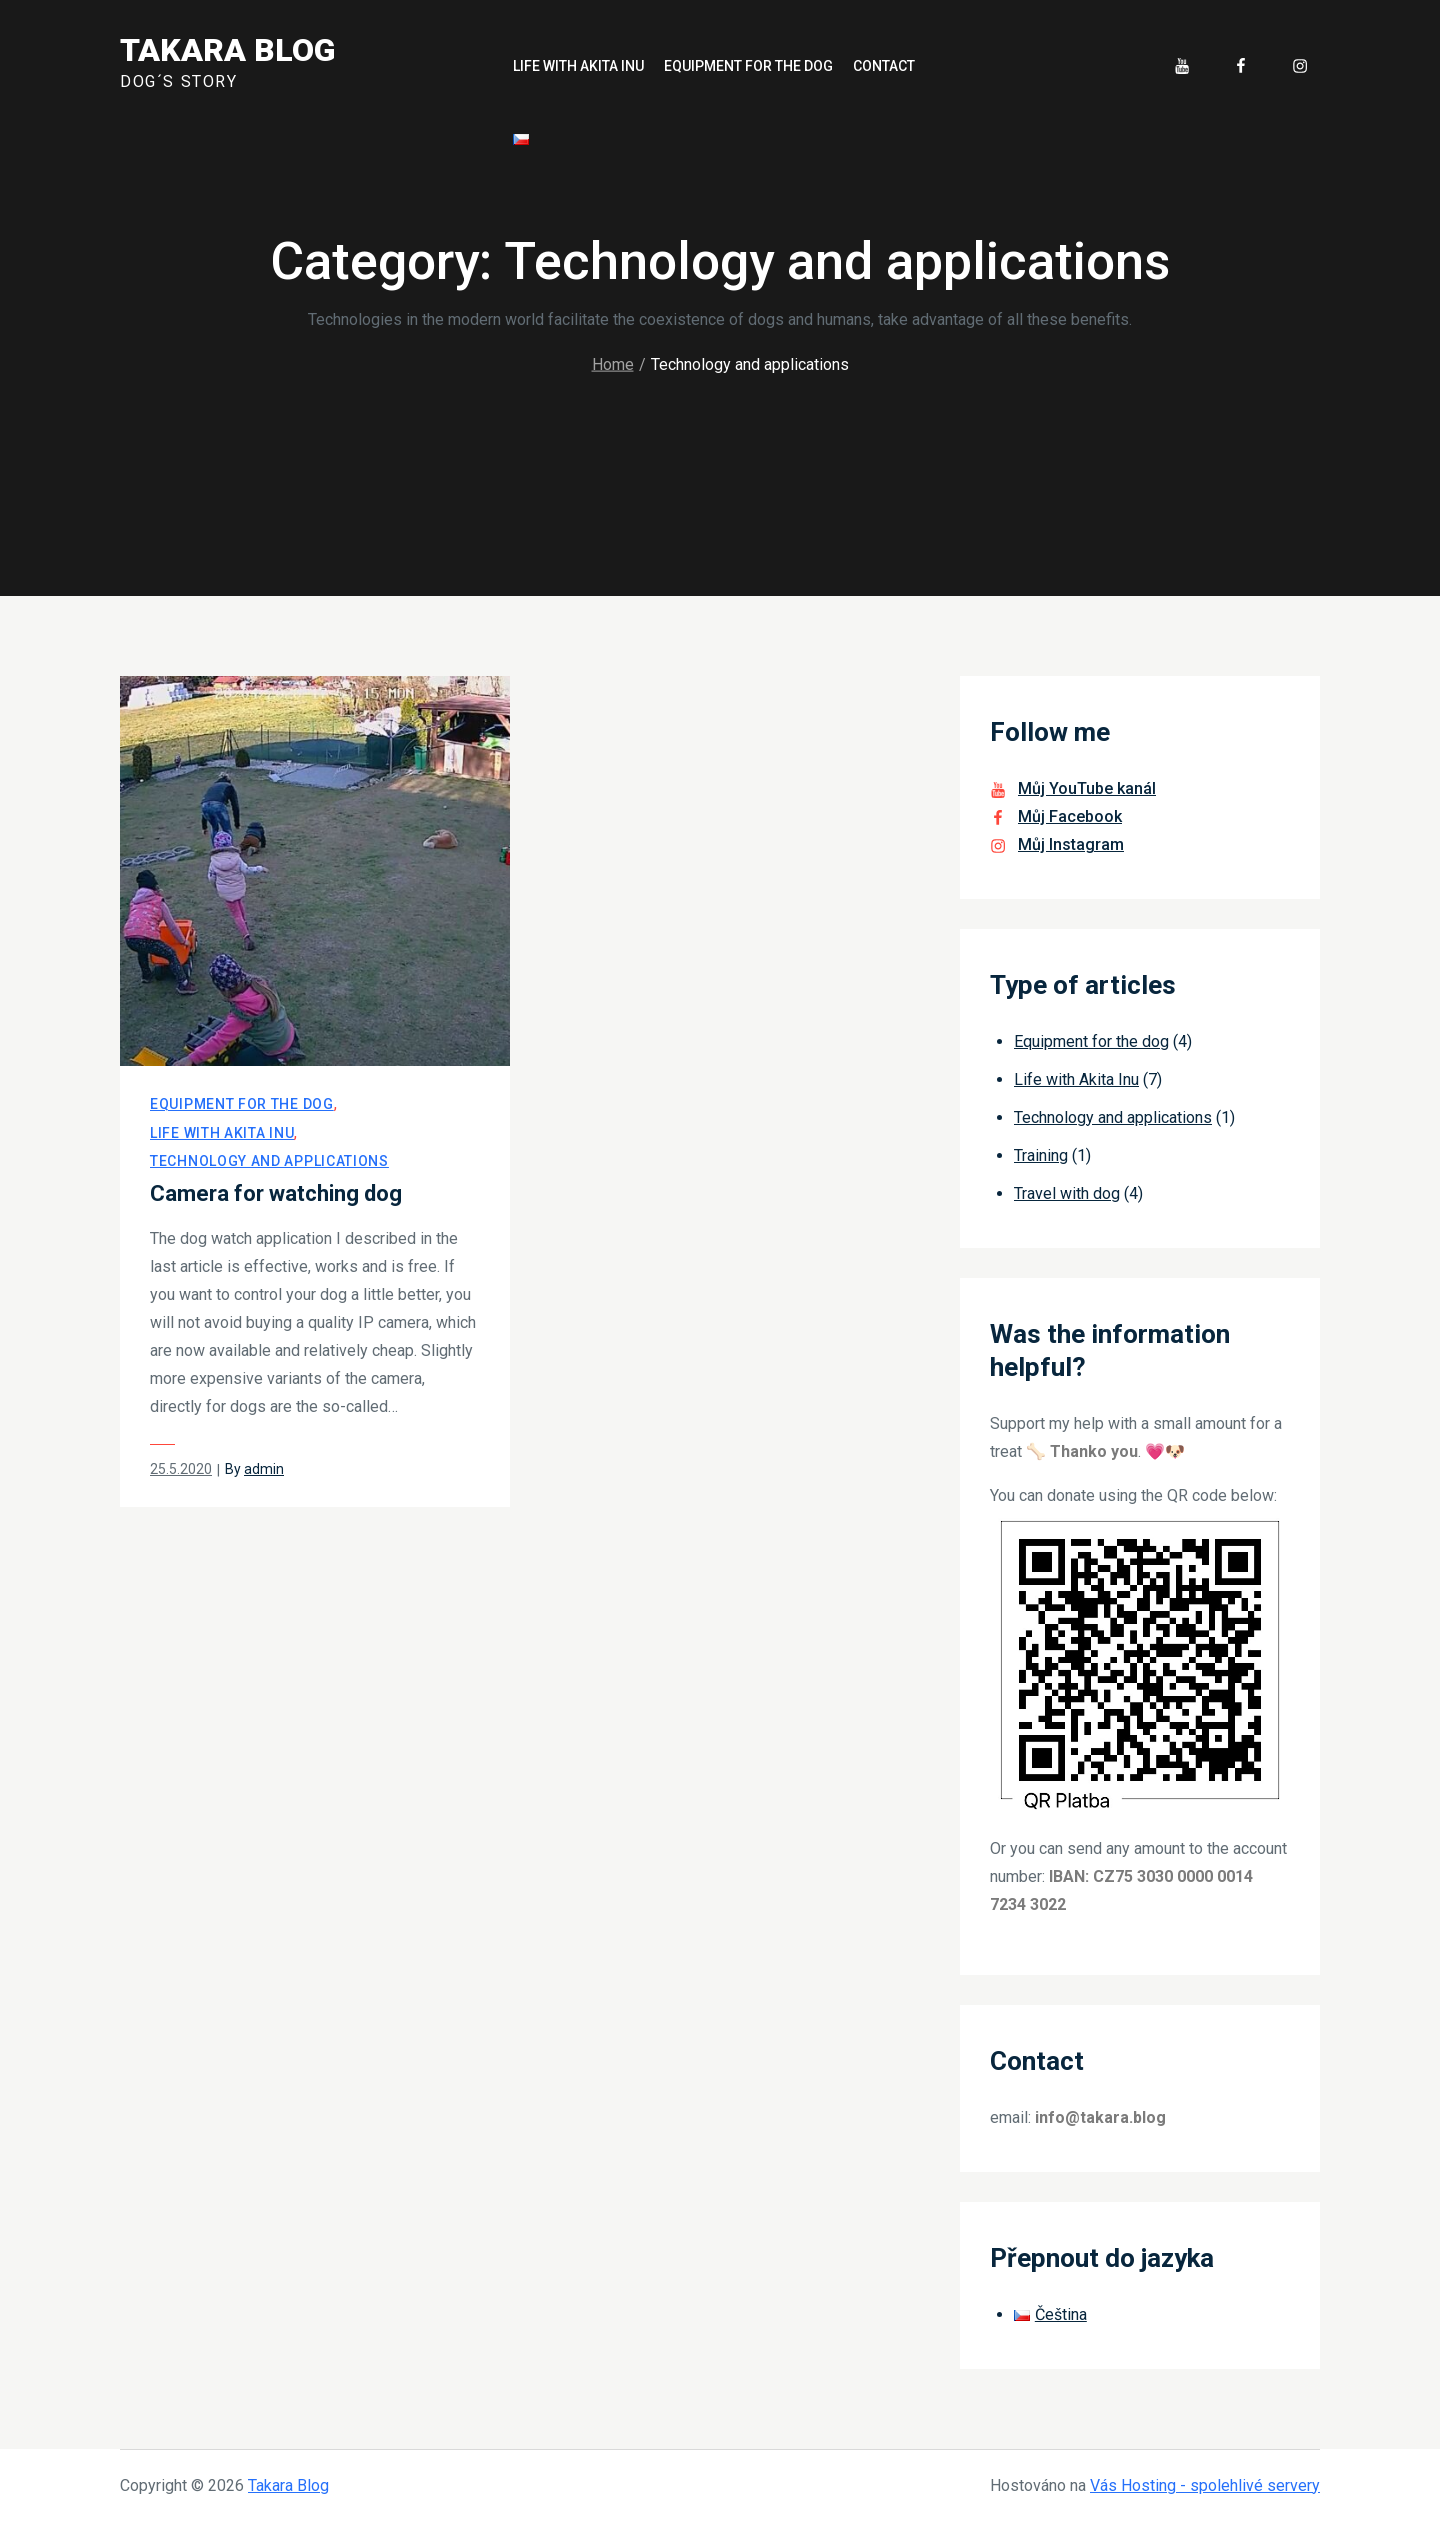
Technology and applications (269, 1161)
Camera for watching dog (276, 1193)
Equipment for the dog (748, 66)
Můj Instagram (1071, 844)
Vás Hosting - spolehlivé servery (1205, 2485)
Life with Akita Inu (578, 66)
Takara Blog (227, 50)
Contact (884, 66)
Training (1041, 1155)
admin (264, 1469)
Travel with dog (1067, 1193)
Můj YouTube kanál (1087, 788)
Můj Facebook (1070, 816)
